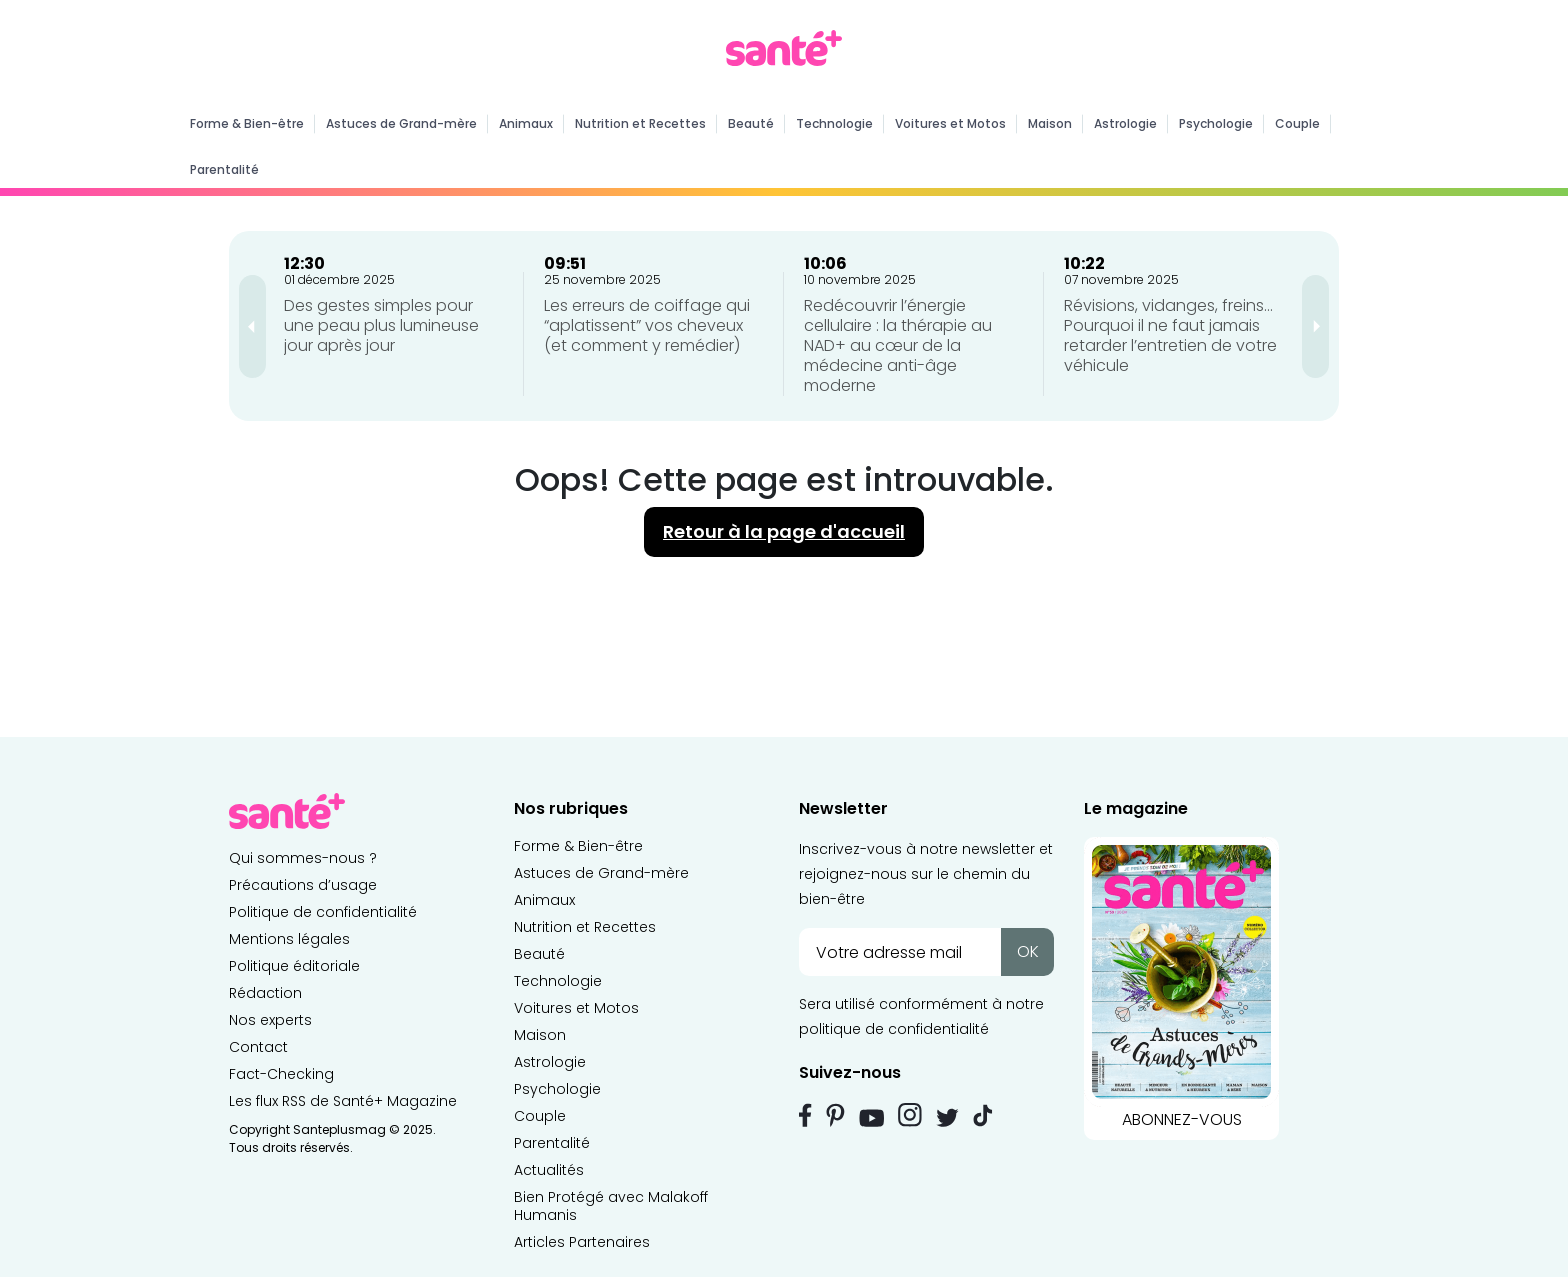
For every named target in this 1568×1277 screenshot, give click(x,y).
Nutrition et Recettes (640, 123)
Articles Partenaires (582, 1242)
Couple (1297, 123)
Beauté (751, 123)
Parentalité (224, 169)
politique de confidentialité (894, 1029)
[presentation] (252, 326)
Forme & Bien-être (247, 123)
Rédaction (265, 993)
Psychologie (1216, 123)
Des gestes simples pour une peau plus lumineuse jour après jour (381, 325)
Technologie (834, 123)
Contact (258, 1047)
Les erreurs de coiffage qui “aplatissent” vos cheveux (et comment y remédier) (647, 325)
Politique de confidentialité (323, 912)
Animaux (526, 123)
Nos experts (270, 1020)
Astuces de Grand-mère (401, 123)
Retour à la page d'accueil (784, 531)
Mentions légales (289, 939)
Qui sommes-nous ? (303, 858)
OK (1028, 951)
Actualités (549, 1170)
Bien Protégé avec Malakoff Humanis (611, 1206)
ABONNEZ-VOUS (1181, 984)
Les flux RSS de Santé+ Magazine (343, 1101)
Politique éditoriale (294, 966)
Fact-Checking (281, 1074)
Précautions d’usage (303, 885)
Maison (1050, 123)
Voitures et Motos (950, 123)
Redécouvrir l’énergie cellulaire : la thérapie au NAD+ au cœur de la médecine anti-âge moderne (898, 345)
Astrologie (1125, 123)
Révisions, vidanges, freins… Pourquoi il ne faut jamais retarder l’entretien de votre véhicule (1170, 335)
